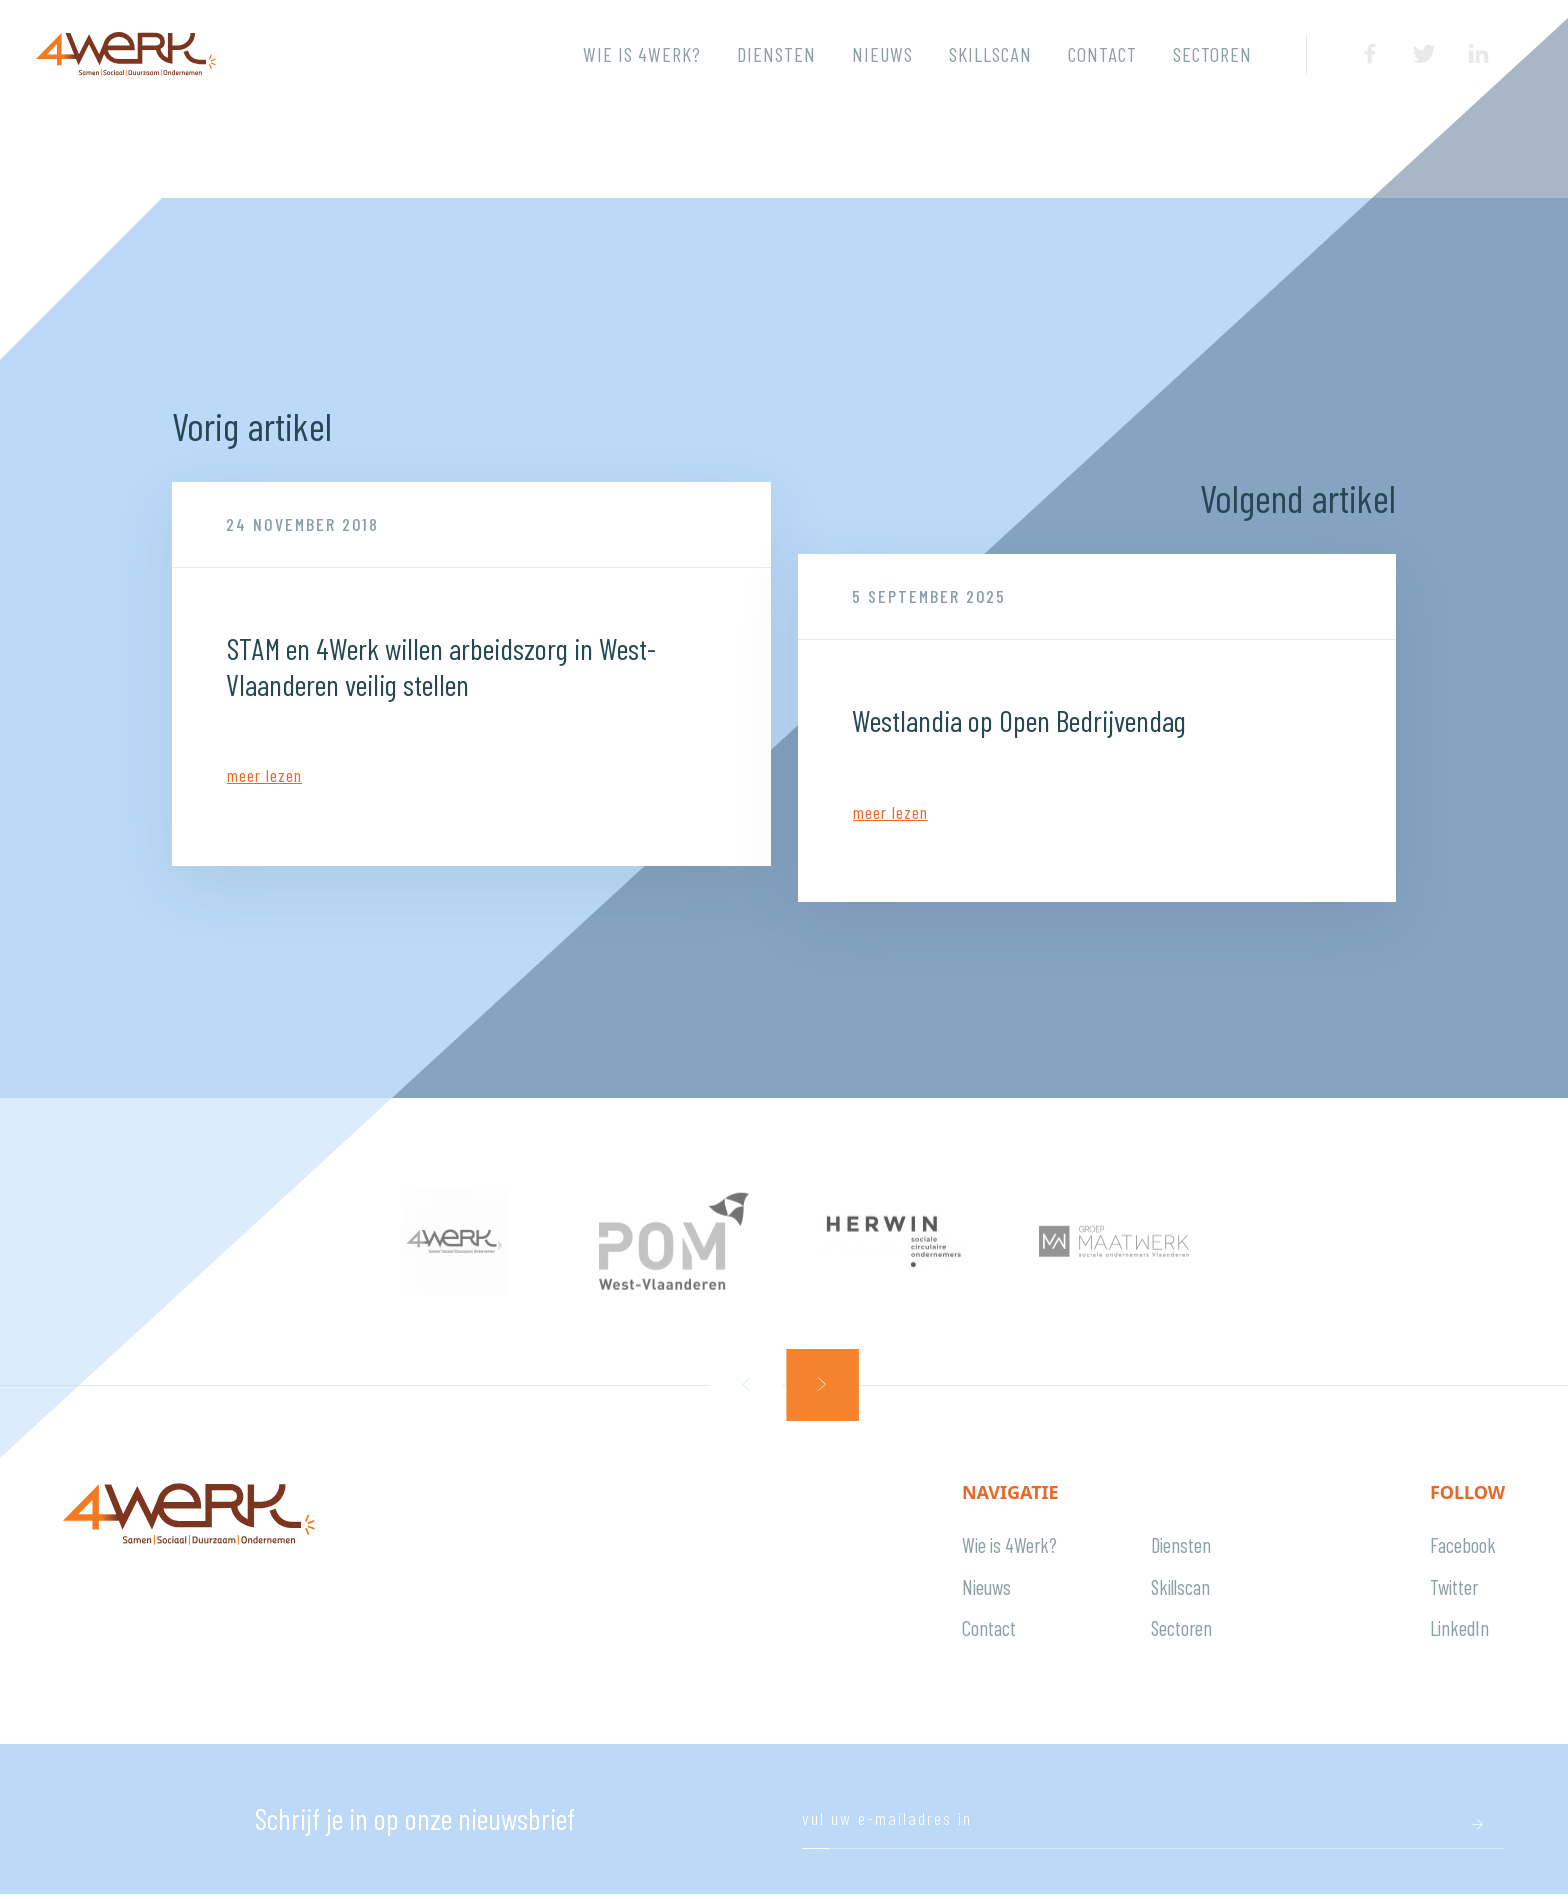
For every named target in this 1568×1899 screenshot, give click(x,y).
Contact (1102, 54)
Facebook (1463, 1545)
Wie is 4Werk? (642, 54)
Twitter (1454, 1588)
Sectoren (1212, 54)
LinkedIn (1459, 1631)
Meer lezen (264, 775)
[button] (746, 1385)
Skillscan (990, 54)
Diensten (776, 54)
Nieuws (882, 54)
